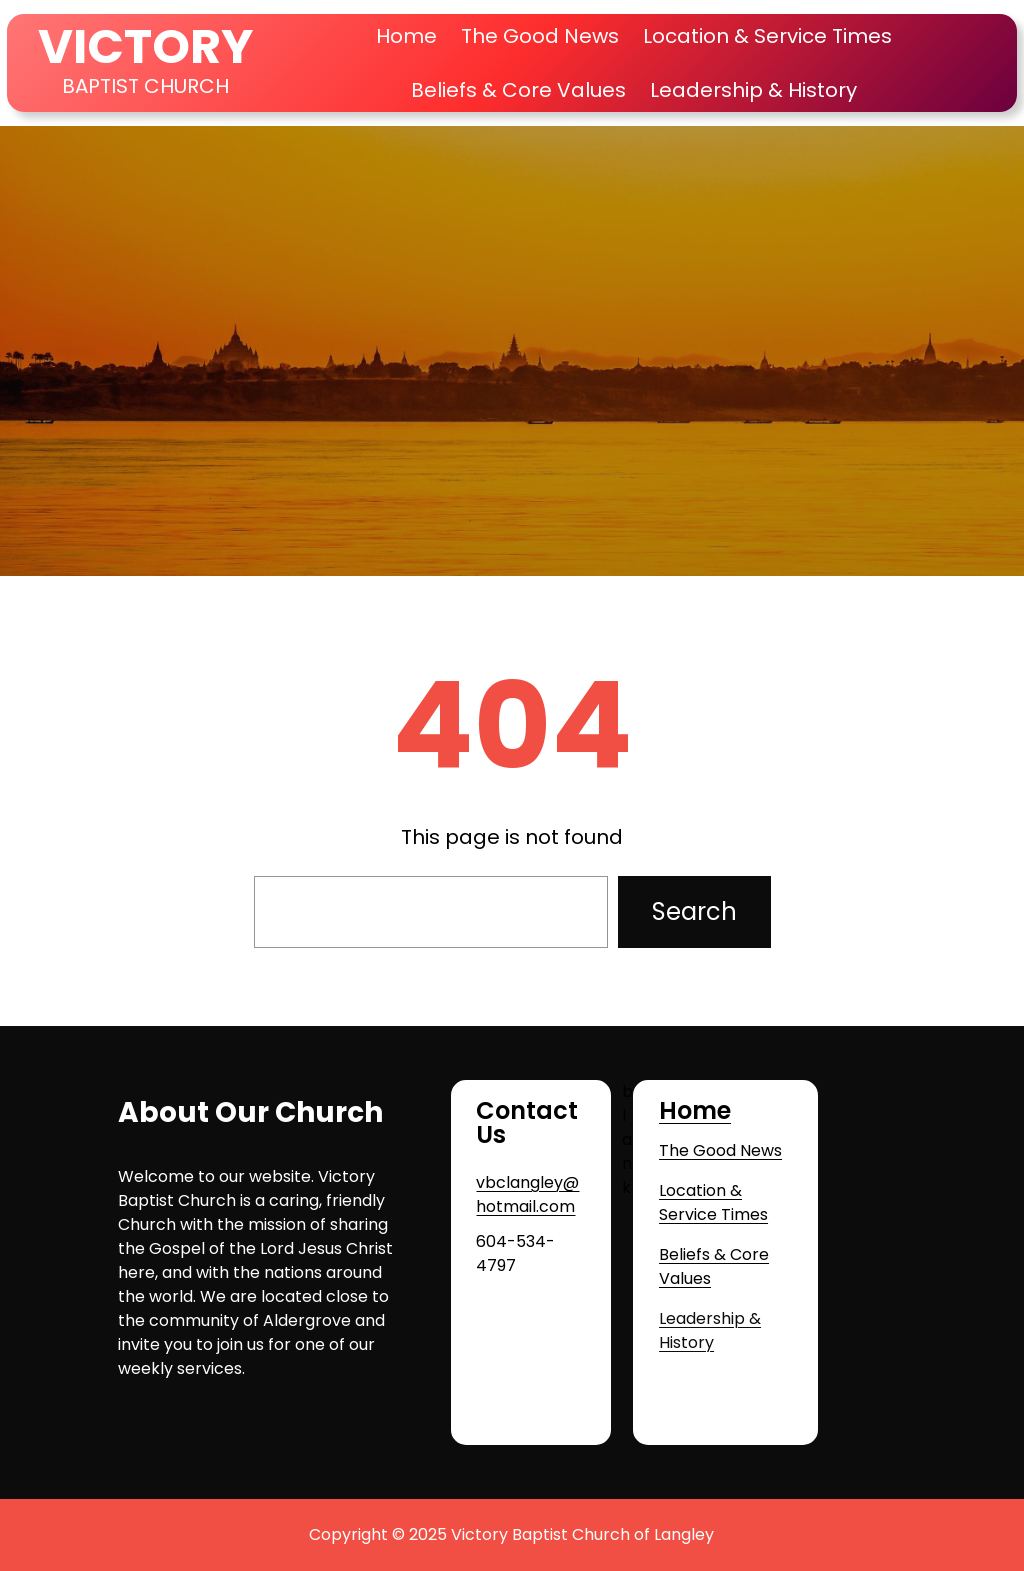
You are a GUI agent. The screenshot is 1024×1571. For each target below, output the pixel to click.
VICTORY (145, 46)
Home (406, 36)
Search (694, 911)
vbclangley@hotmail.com (527, 1194)
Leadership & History (710, 1330)
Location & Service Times (713, 1202)
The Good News (720, 1150)
